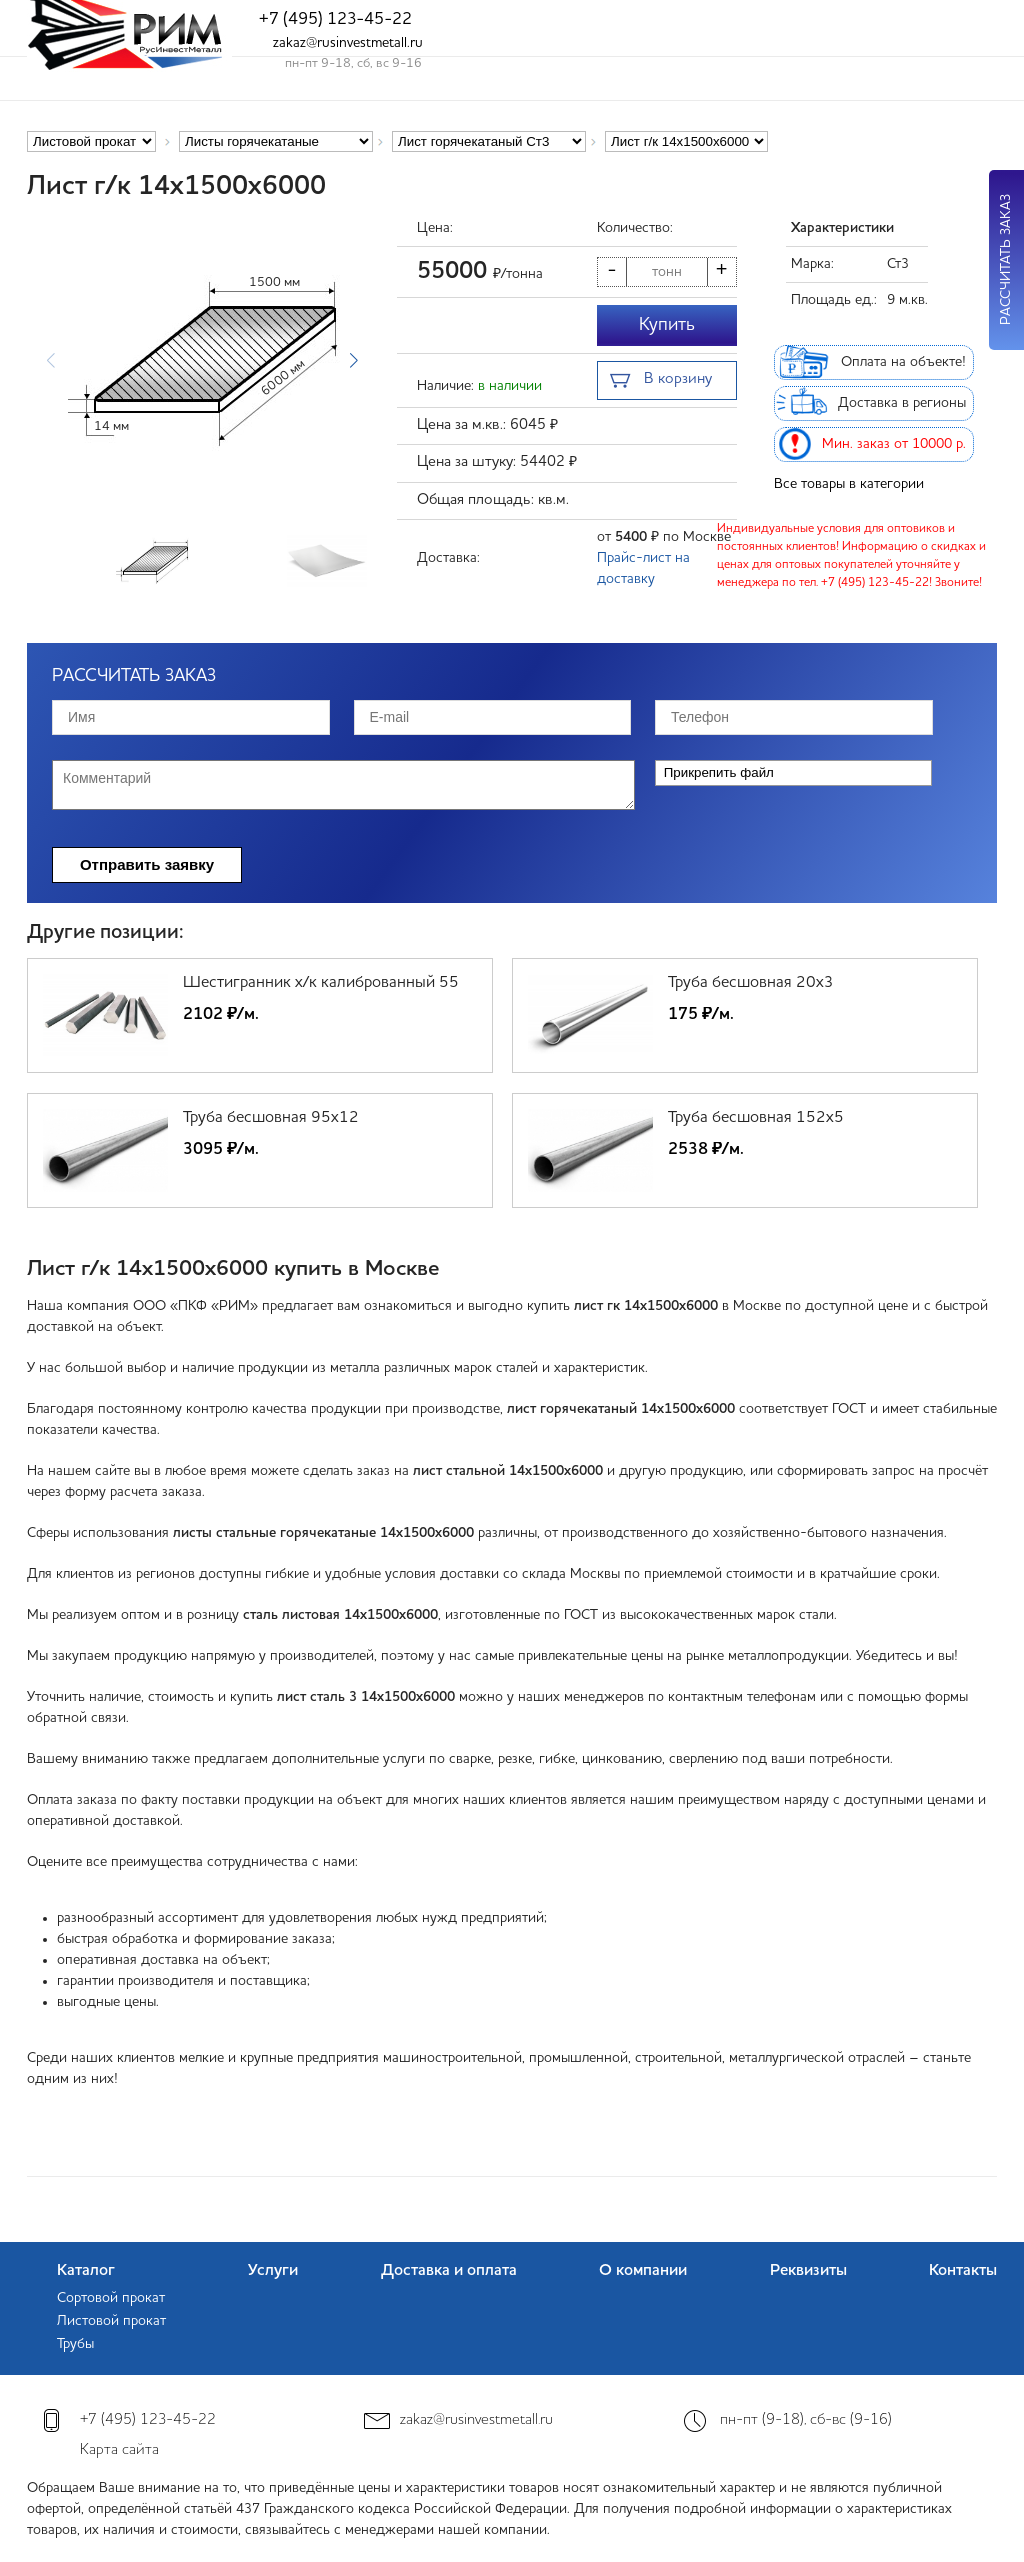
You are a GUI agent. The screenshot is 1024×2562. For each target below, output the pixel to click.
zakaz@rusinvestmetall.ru (348, 43)
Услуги (273, 2271)
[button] (353, 361)
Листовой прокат (111, 2321)
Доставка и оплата (449, 2271)
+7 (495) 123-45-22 (335, 19)
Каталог (86, 2271)
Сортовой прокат (111, 2298)
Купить (667, 325)
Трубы (75, 2344)
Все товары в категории (849, 484)
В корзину (661, 381)
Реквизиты (808, 2271)
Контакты (963, 2271)
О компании (643, 2271)
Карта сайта (119, 2450)
